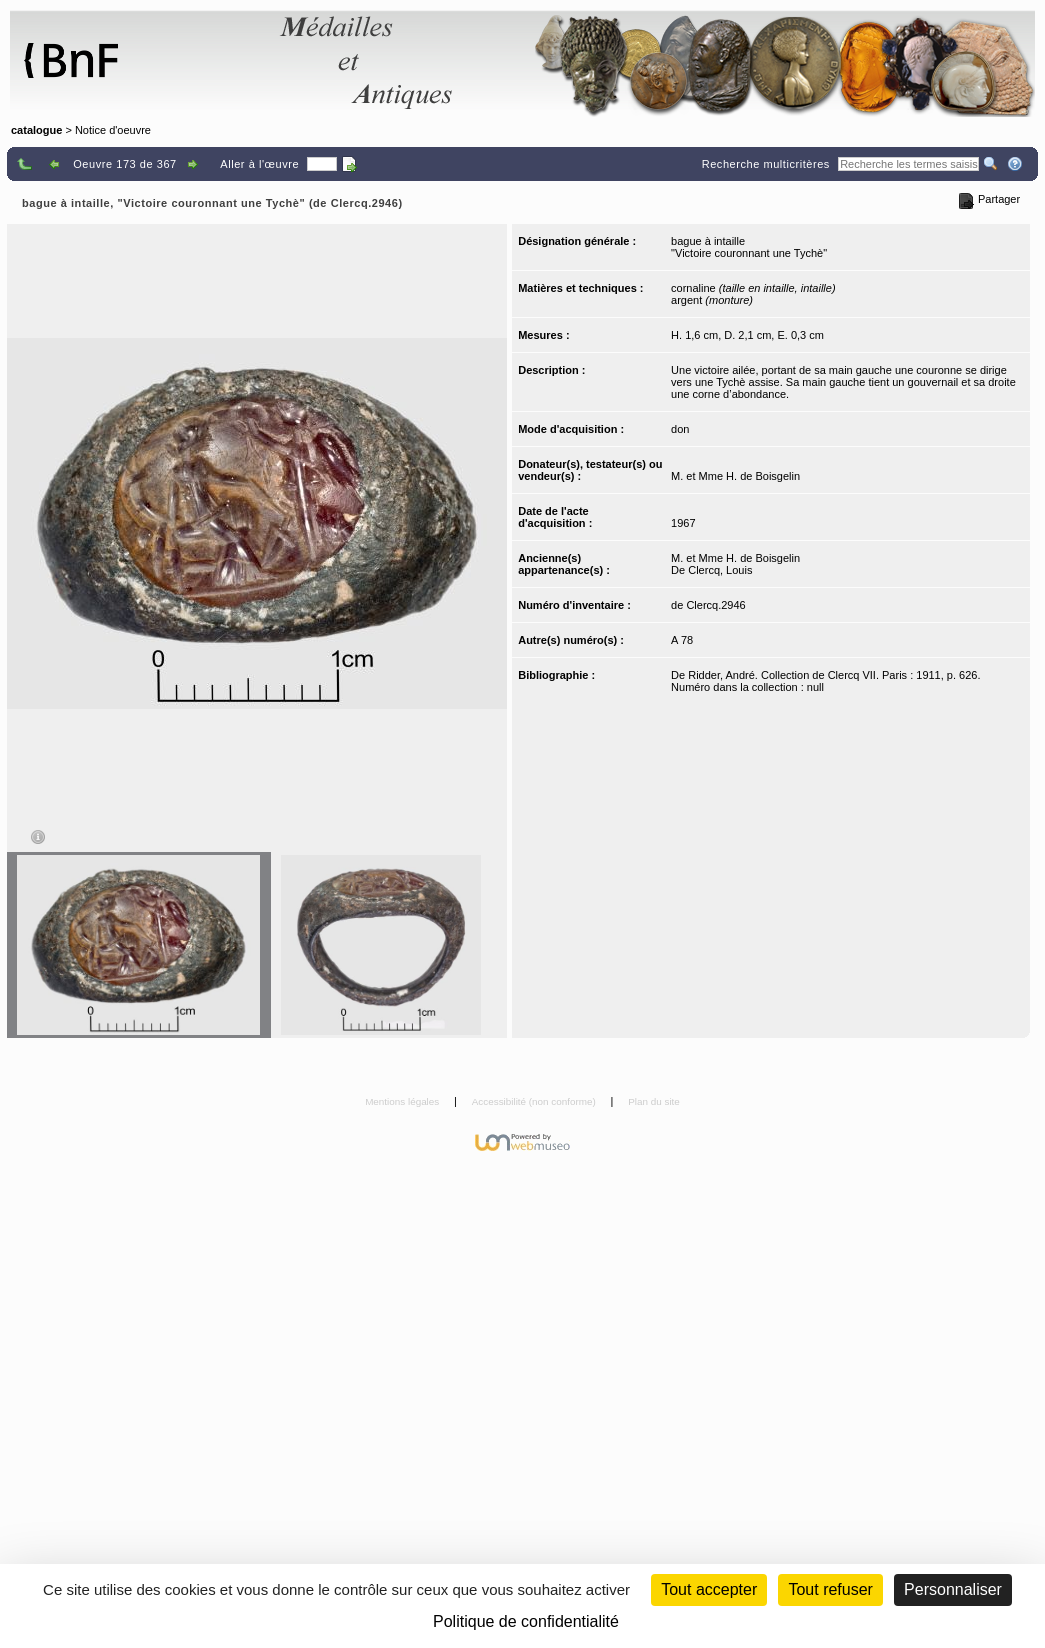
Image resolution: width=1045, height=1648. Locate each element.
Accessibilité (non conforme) (535, 1101)
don (680, 429)
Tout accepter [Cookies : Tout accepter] (709, 1589)
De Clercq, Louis (711, 570)
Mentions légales (403, 1101)
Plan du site (654, 1101)
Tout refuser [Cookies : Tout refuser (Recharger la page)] (830, 1589)
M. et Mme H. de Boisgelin (735, 476)
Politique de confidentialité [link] (526, 1621)
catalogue (36, 130)
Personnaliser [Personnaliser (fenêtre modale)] (953, 1589)
